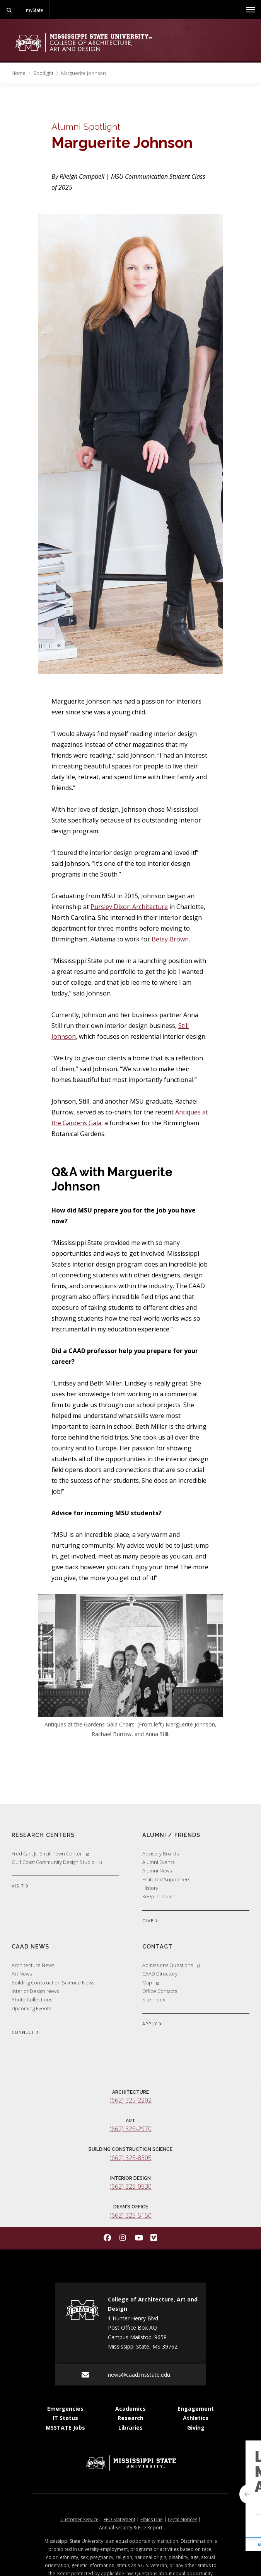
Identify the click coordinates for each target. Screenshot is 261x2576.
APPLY (152, 2024)
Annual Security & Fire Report (130, 2527)
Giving (196, 2427)
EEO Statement (119, 2519)
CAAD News (30, 1946)
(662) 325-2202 (130, 2100)
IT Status (65, 2418)
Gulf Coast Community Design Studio (57, 1862)
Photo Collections (32, 1999)
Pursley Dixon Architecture (129, 906)
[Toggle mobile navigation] (251, 9)
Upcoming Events (31, 2008)
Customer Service (79, 2519)
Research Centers (43, 1835)
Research (130, 2418)
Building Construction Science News (53, 1982)
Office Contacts (159, 1991)
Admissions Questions (171, 1965)
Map (150, 1982)
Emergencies (65, 2408)
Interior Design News (35, 1991)
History (150, 1887)
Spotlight (43, 73)
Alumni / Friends (171, 1835)
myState (34, 10)
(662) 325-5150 (130, 2215)
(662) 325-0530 (130, 2186)
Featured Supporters (166, 1879)
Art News (22, 1973)
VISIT (20, 1886)
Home (19, 73)
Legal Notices (182, 2519)
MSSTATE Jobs (65, 2427)
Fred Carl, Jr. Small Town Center (50, 1853)
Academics (130, 2408)
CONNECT (25, 2033)
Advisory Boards (160, 1853)
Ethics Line (151, 2519)
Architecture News (33, 1965)
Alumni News (157, 1870)
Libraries (130, 2427)
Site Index (153, 1999)
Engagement (195, 2408)
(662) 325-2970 (130, 2129)
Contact (157, 1946)
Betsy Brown (170, 939)
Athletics (195, 2418)
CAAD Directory (159, 1973)
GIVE (150, 1921)
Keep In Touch (159, 1896)
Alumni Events (158, 1862)
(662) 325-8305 (130, 2158)
